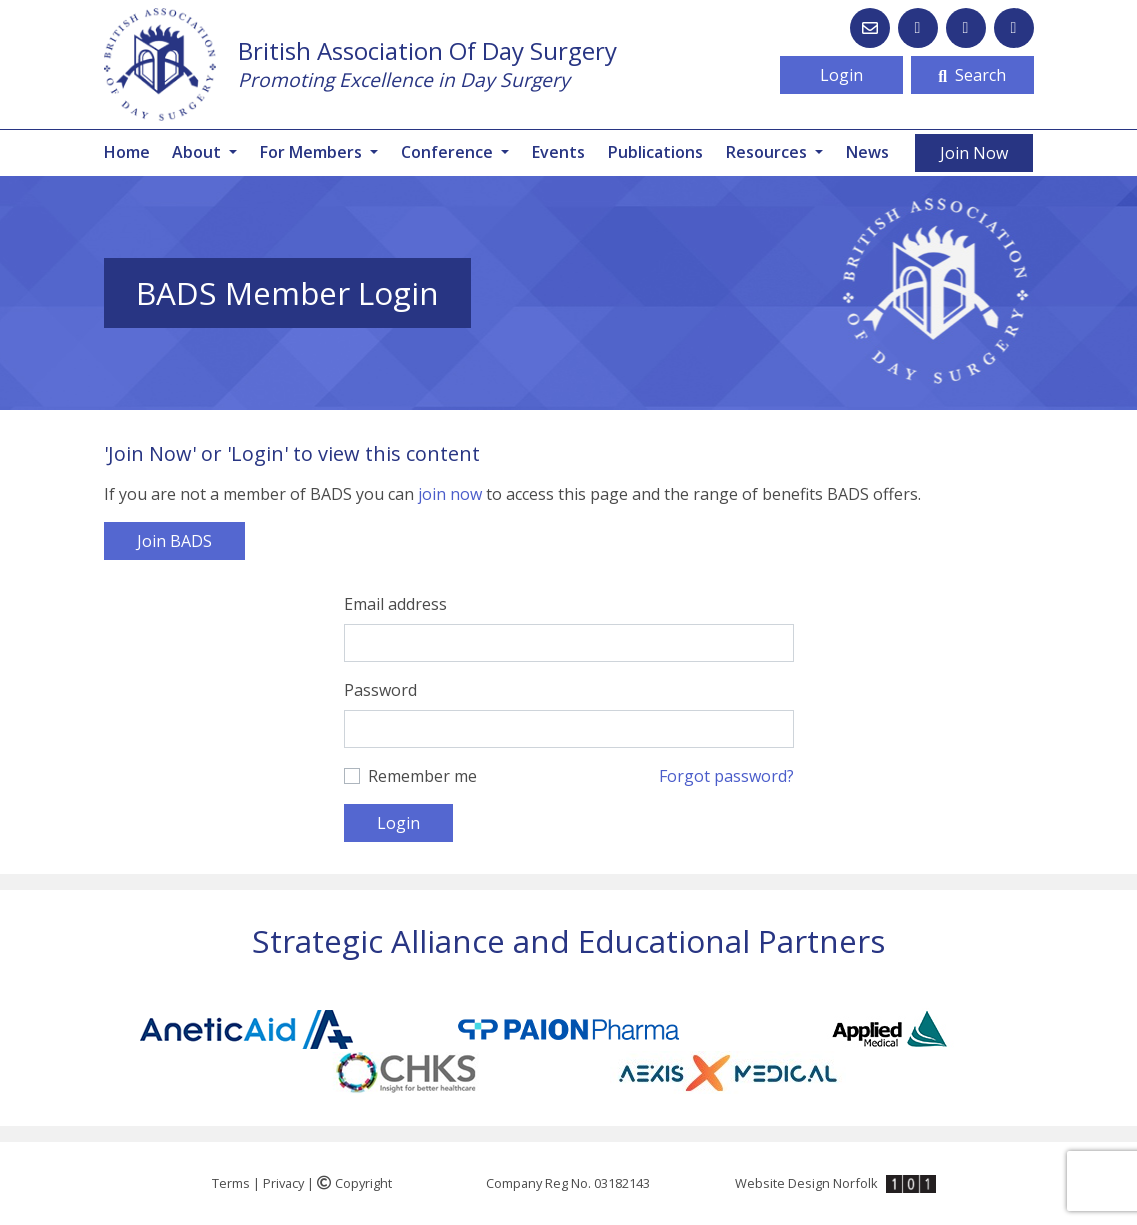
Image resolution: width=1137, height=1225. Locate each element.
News (867, 152)
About (198, 152)
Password (380, 690)
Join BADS (174, 541)
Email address (395, 604)
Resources (768, 152)
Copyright (354, 1183)
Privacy (283, 1183)
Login (841, 75)
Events (558, 152)
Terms (231, 1183)
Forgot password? (726, 776)
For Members (313, 152)
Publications (655, 152)
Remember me (422, 776)
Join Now (974, 153)
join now (450, 494)
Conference (449, 152)
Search (972, 75)
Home (127, 152)
